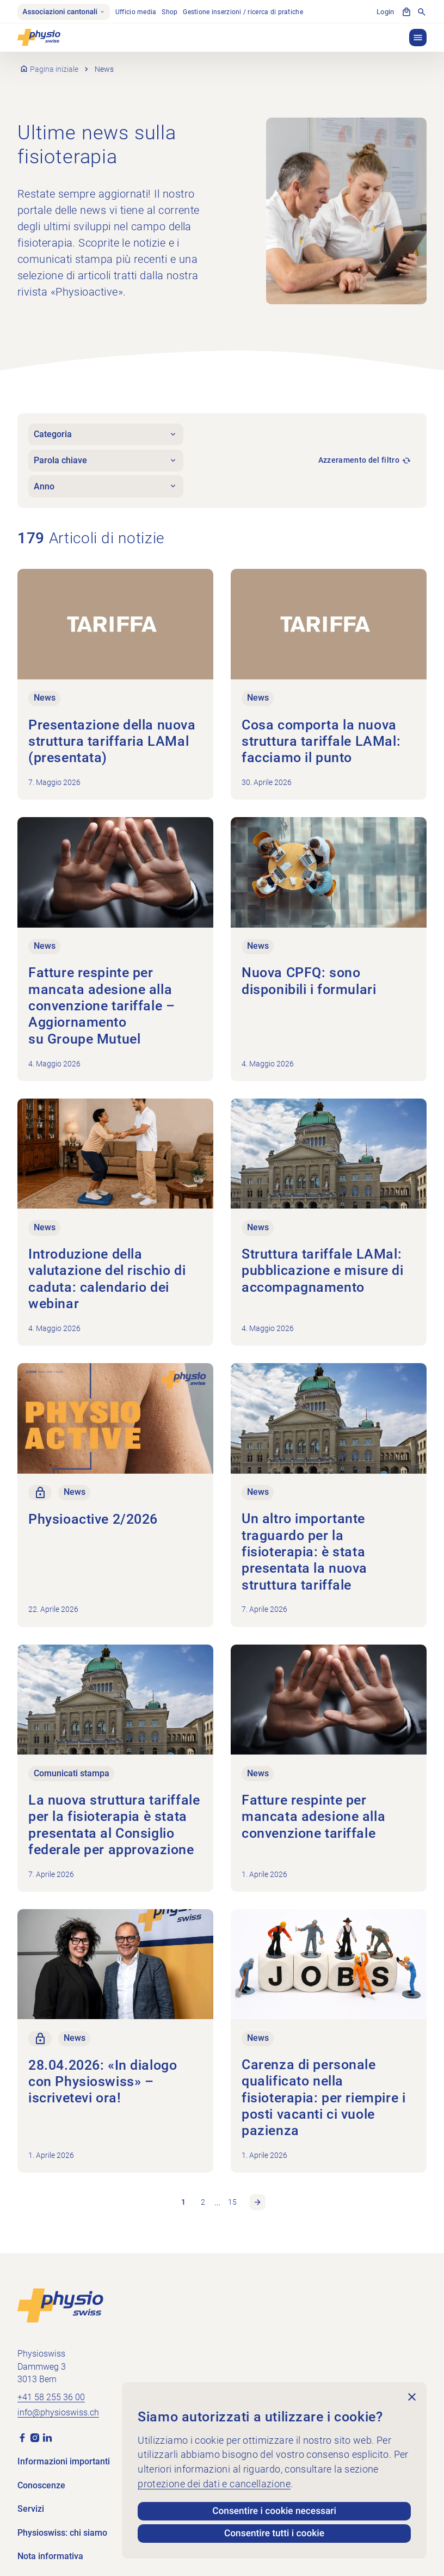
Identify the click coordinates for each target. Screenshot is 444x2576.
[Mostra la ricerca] (422, 12)
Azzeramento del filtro (358, 460)
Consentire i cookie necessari (274, 2510)
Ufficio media (138, 12)
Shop (172, 12)
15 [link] (232, 2193)
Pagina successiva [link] (258, 2194)
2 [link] (203, 2193)
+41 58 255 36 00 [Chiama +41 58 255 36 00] (51, 2389)
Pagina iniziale (54, 69)
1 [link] (183, 2193)
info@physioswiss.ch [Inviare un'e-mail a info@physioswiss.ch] (58, 2405)
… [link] (217, 2193)
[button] (418, 38)
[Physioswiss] (38, 38)
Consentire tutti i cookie (274, 2533)
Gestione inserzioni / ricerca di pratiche (246, 12)
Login (385, 12)
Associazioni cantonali (65, 12)
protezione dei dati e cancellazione (214, 2482)
